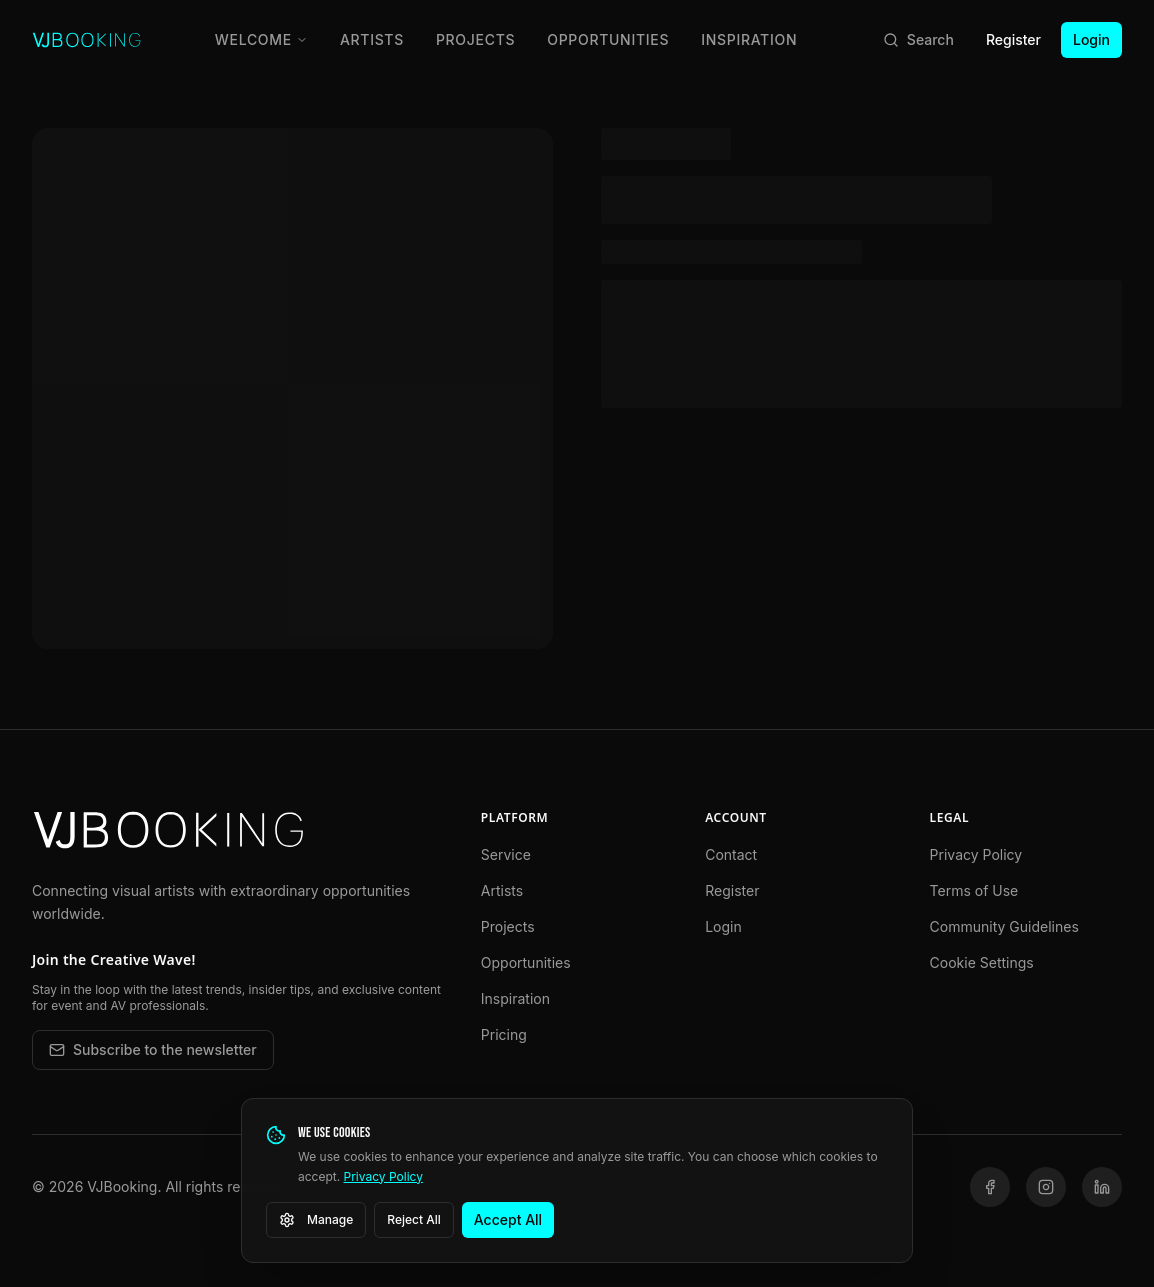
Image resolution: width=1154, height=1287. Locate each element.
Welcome (261, 39)
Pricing (504, 1034)
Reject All (414, 1219)
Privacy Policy (976, 854)
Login (1091, 39)
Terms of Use (974, 890)
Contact (731, 854)
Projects (475, 39)
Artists (372, 39)
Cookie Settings (982, 962)
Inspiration (749, 39)
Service (506, 854)
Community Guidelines (1004, 926)
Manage (316, 1220)
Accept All (508, 1219)
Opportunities (608, 39)
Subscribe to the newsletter (153, 1049)
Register (1013, 39)
